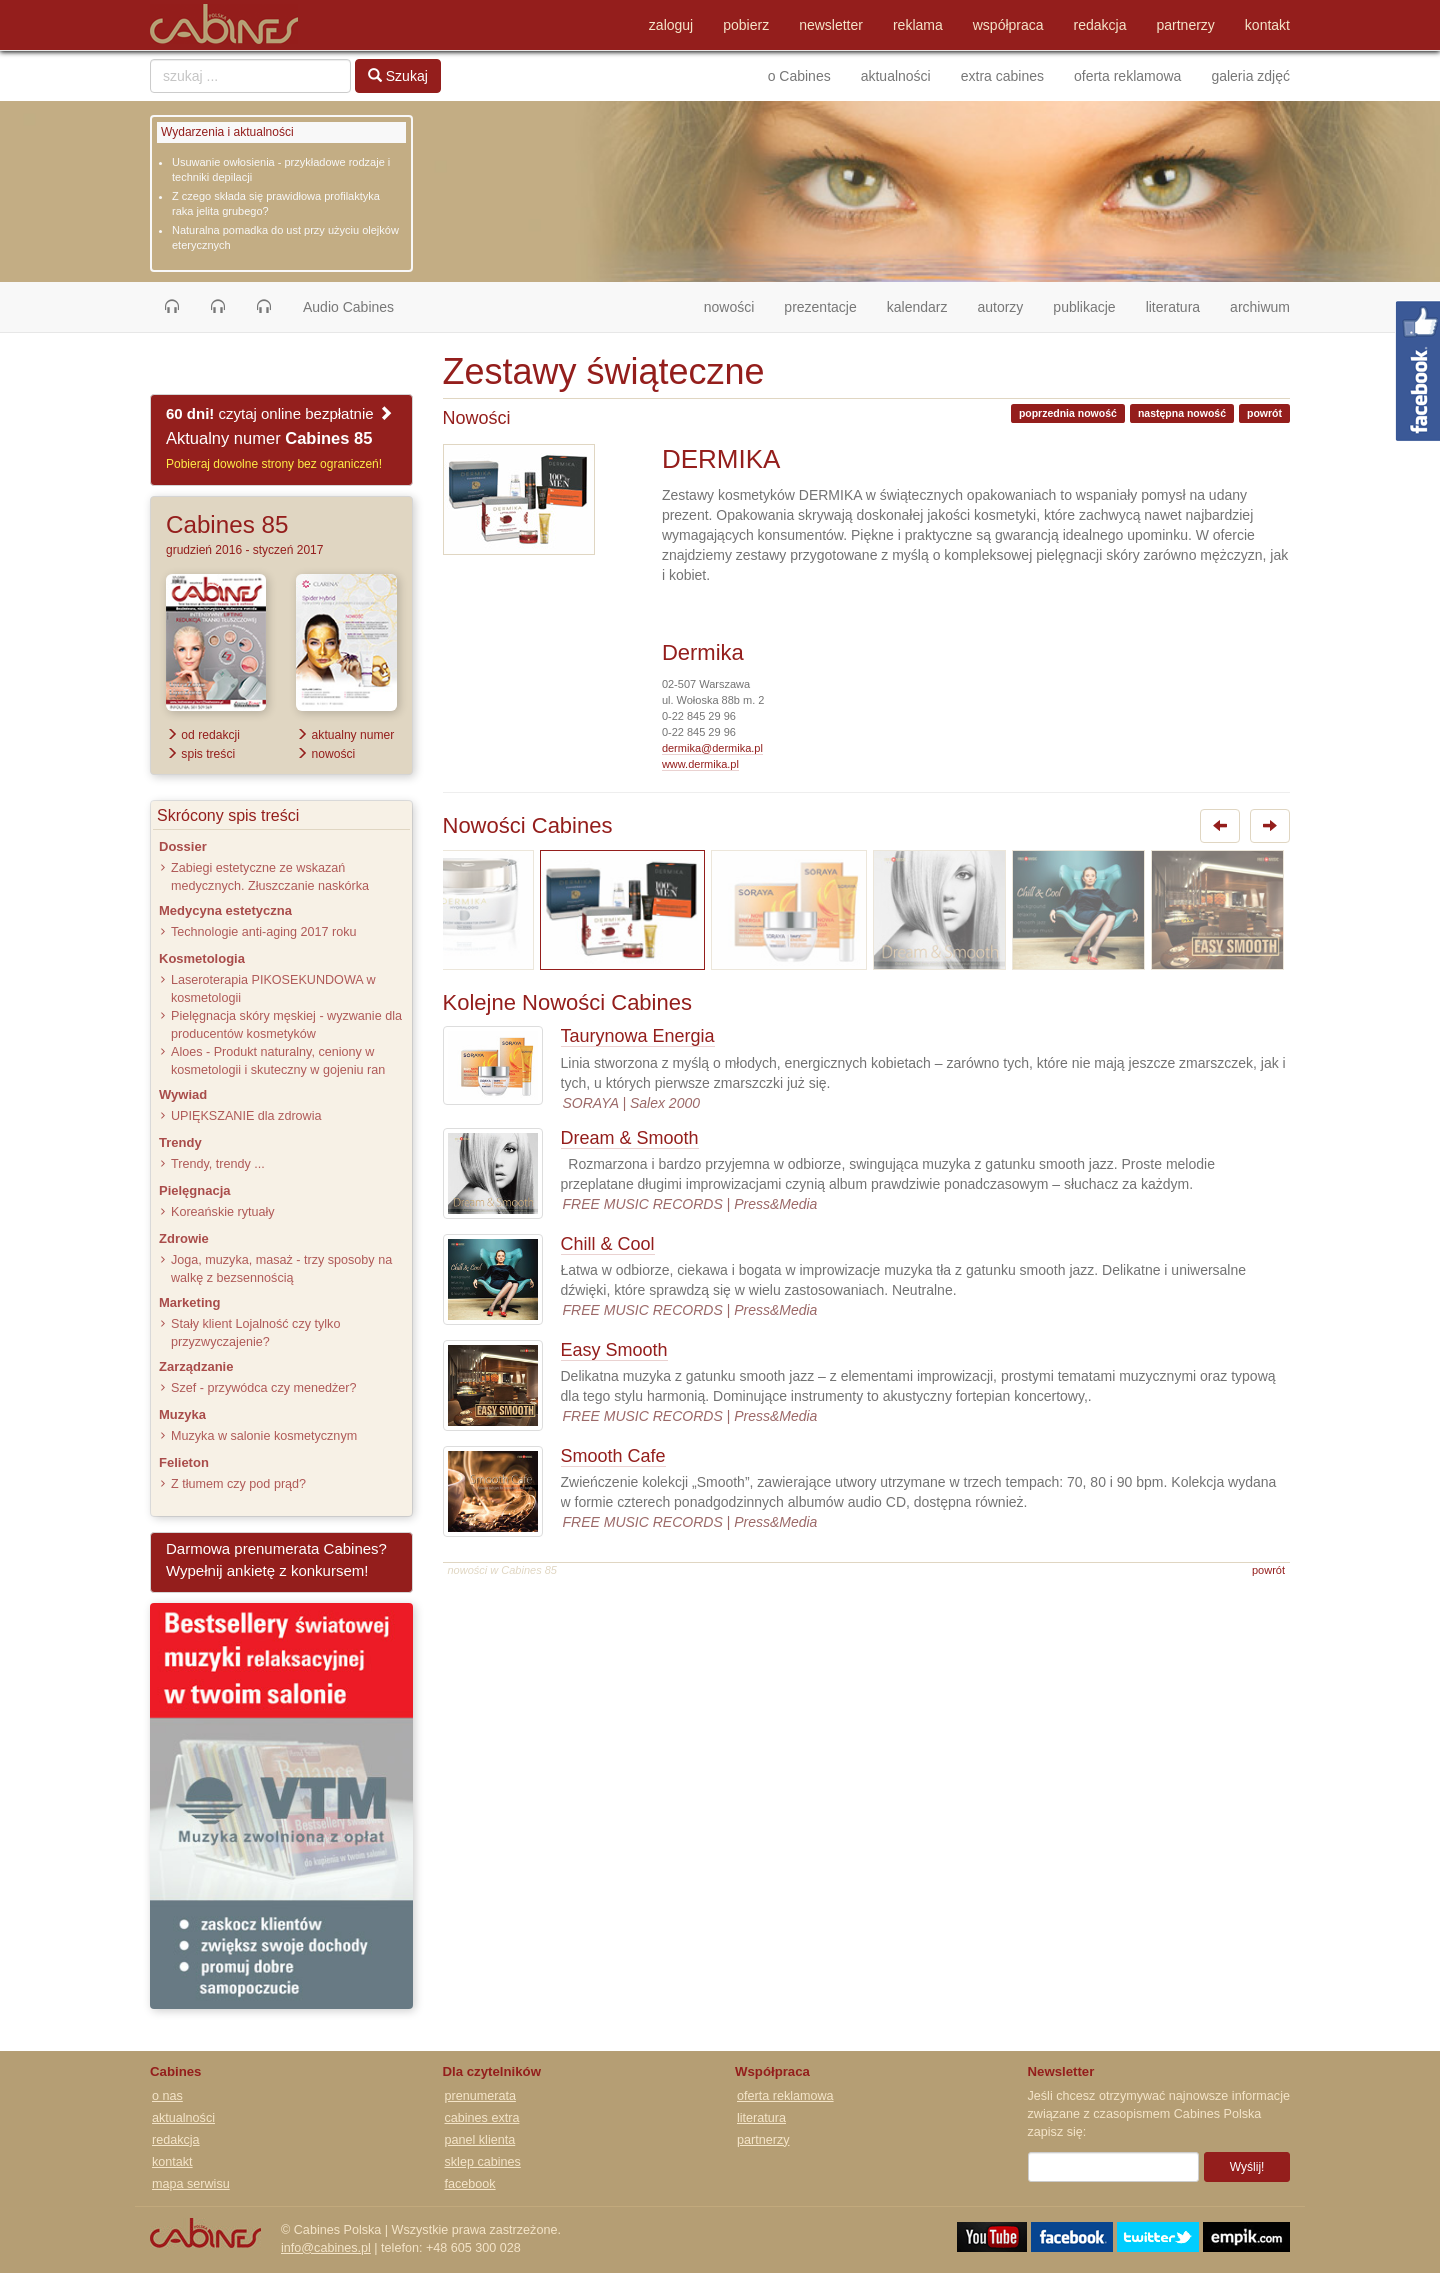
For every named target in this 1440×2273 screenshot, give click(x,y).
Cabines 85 (227, 524)
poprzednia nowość (1068, 413)
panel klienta (480, 2140)
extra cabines (1002, 76)
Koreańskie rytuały (223, 1212)
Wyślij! (1247, 2167)
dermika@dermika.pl (712, 748)
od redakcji (203, 735)
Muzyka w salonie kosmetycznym (264, 1436)
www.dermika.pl (700, 764)
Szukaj (398, 76)
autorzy (1000, 307)
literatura (1173, 307)
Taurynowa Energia (638, 1036)
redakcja (1100, 25)
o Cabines (799, 76)
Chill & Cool (608, 1244)
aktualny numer (345, 735)
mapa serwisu (191, 2184)
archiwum (1260, 307)
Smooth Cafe (613, 1456)
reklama (918, 25)
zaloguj (671, 25)
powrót (1264, 413)
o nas (167, 2096)
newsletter (831, 25)
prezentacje (820, 307)
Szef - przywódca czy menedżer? (263, 1388)
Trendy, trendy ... (218, 1164)
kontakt (1267, 25)
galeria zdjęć (1250, 76)
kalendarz (917, 307)
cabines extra (482, 2118)
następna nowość (1182, 413)
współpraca (1008, 25)
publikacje (1084, 307)
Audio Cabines (348, 307)
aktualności (896, 76)
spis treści (200, 754)
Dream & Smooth (630, 1138)
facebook (470, 2184)
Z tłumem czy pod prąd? (238, 1484)
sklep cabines (483, 2162)
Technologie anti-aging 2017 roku (264, 932)
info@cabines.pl (326, 2248)
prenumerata (480, 2096)
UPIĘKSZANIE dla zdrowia (246, 1116)
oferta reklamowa (1127, 76)
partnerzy (1186, 25)
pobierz (746, 25)
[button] (172, 307)
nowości (737, 305)
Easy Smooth (614, 1350)
